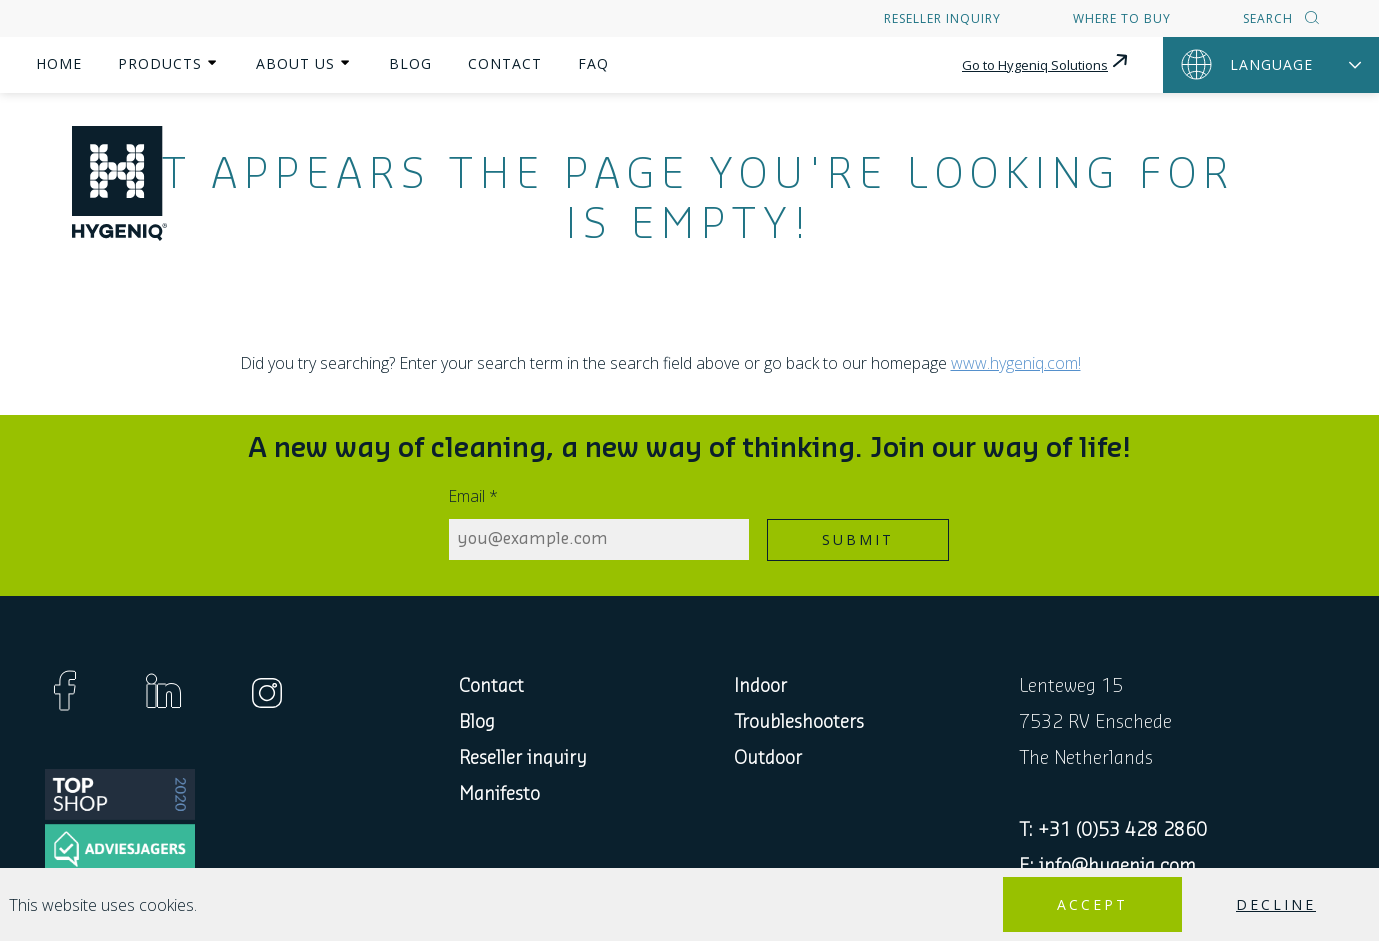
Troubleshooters (799, 722)
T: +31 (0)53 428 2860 (1113, 830)
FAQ (593, 63)
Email (473, 496)
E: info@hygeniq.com (1107, 866)
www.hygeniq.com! (1016, 363)
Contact (505, 63)
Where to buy (1122, 18)
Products (160, 63)
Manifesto (499, 794)
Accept (1092, 904)
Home (59, 63)
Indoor (760, 686)
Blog (410, 63)
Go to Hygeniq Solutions (1046, 62)
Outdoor (768, 758)
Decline (1276, 904)
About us (295, 63)
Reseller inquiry (942, 18)
